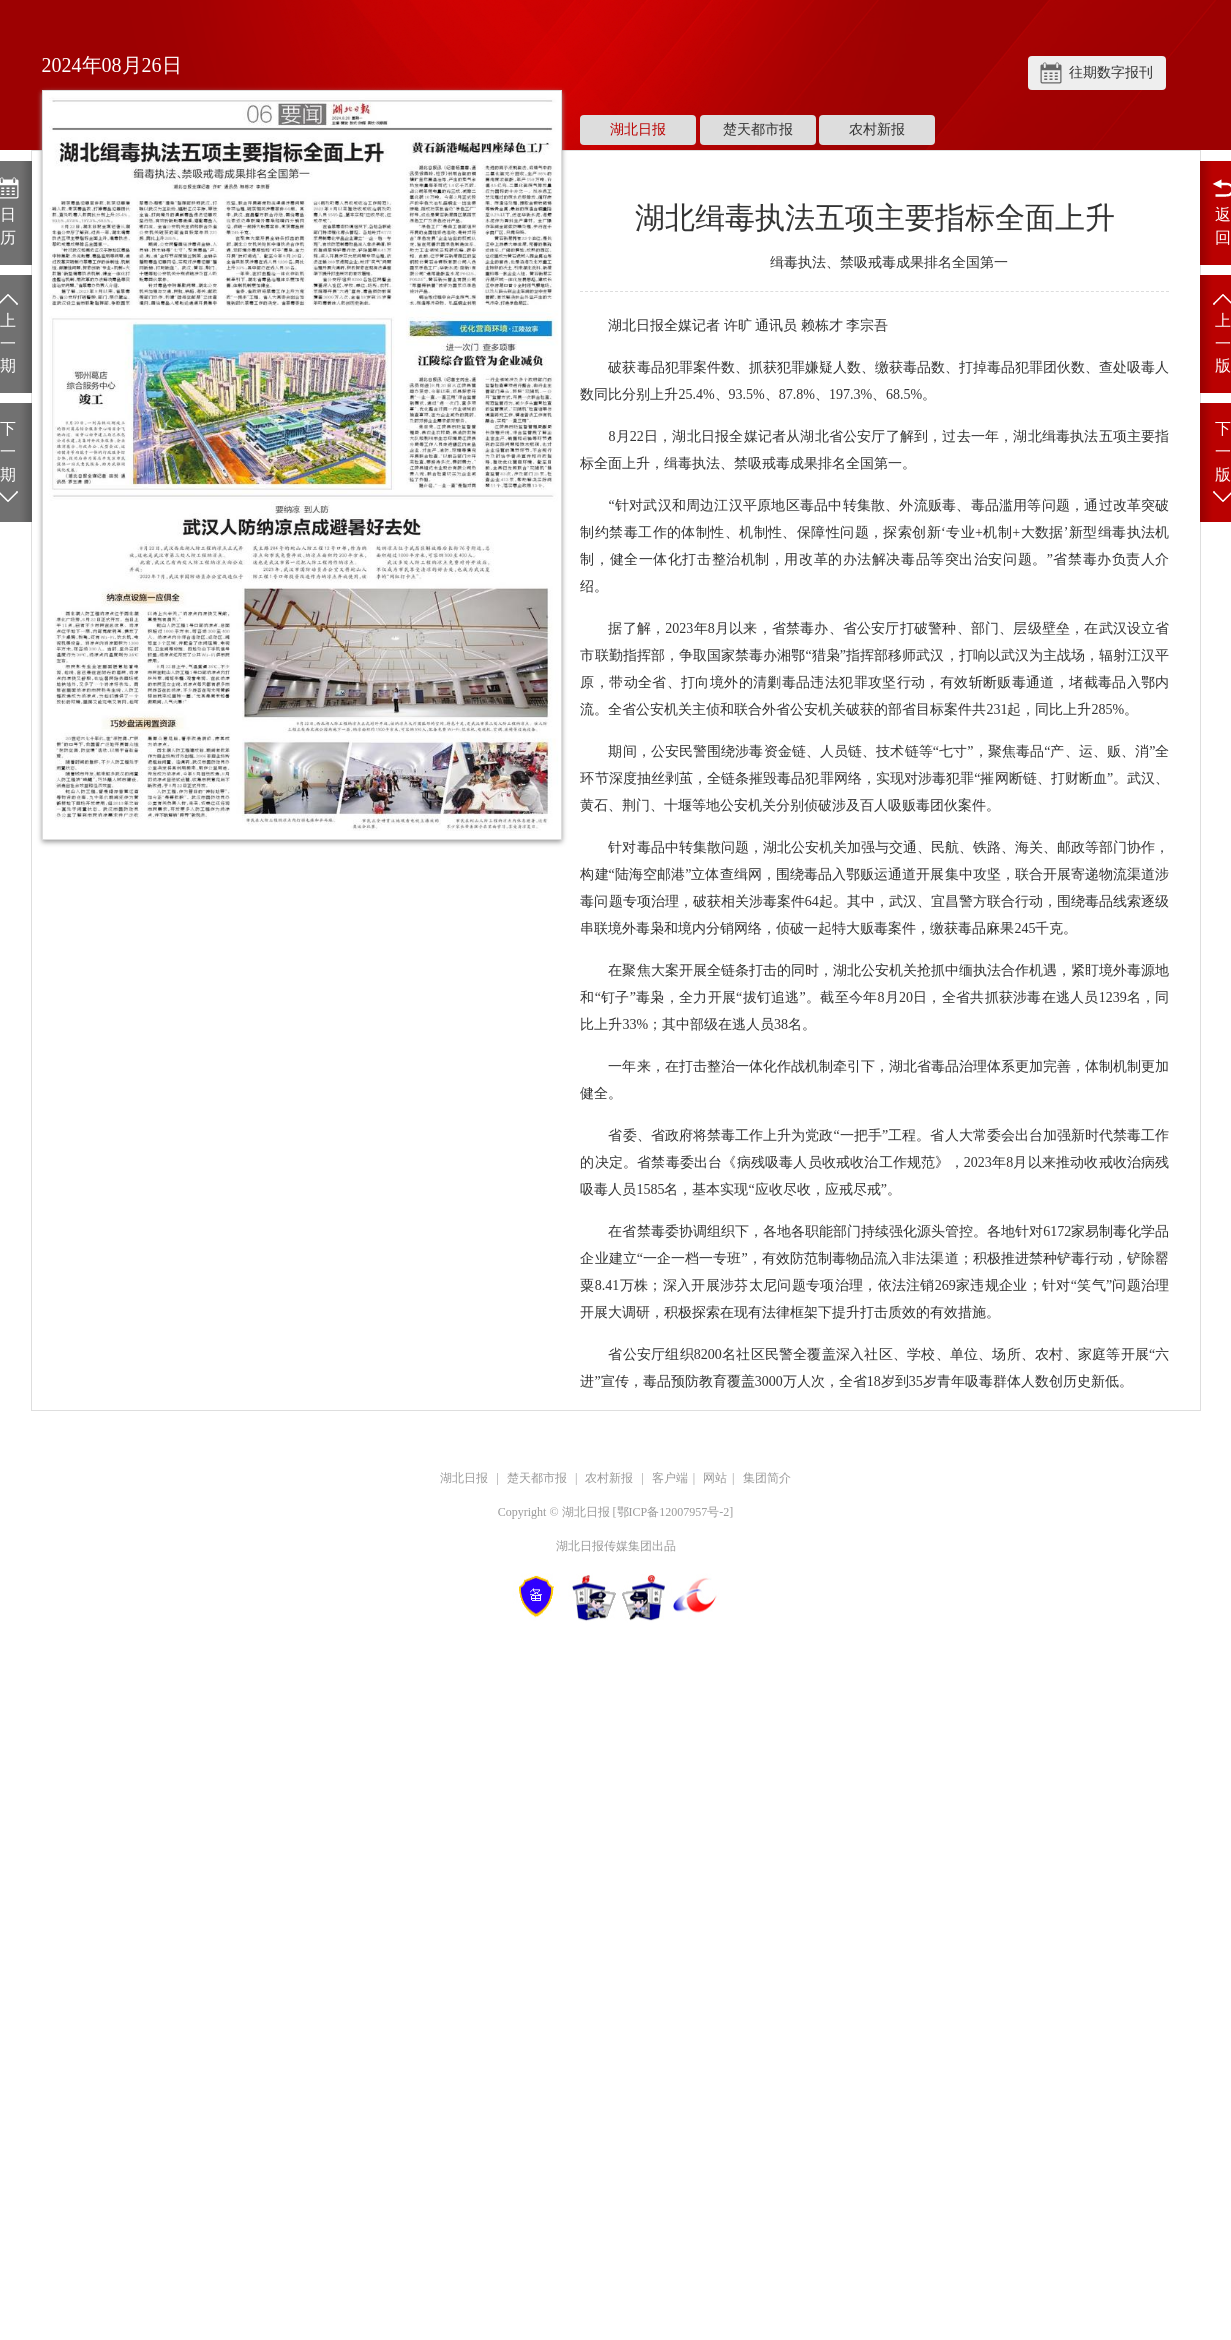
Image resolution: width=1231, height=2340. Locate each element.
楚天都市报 (758, 129)
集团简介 (767, 1478)
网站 (715, 1478)
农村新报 (877, 129)
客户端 (670, 1478)
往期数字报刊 (1111, 72)
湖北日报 (638, 129)
